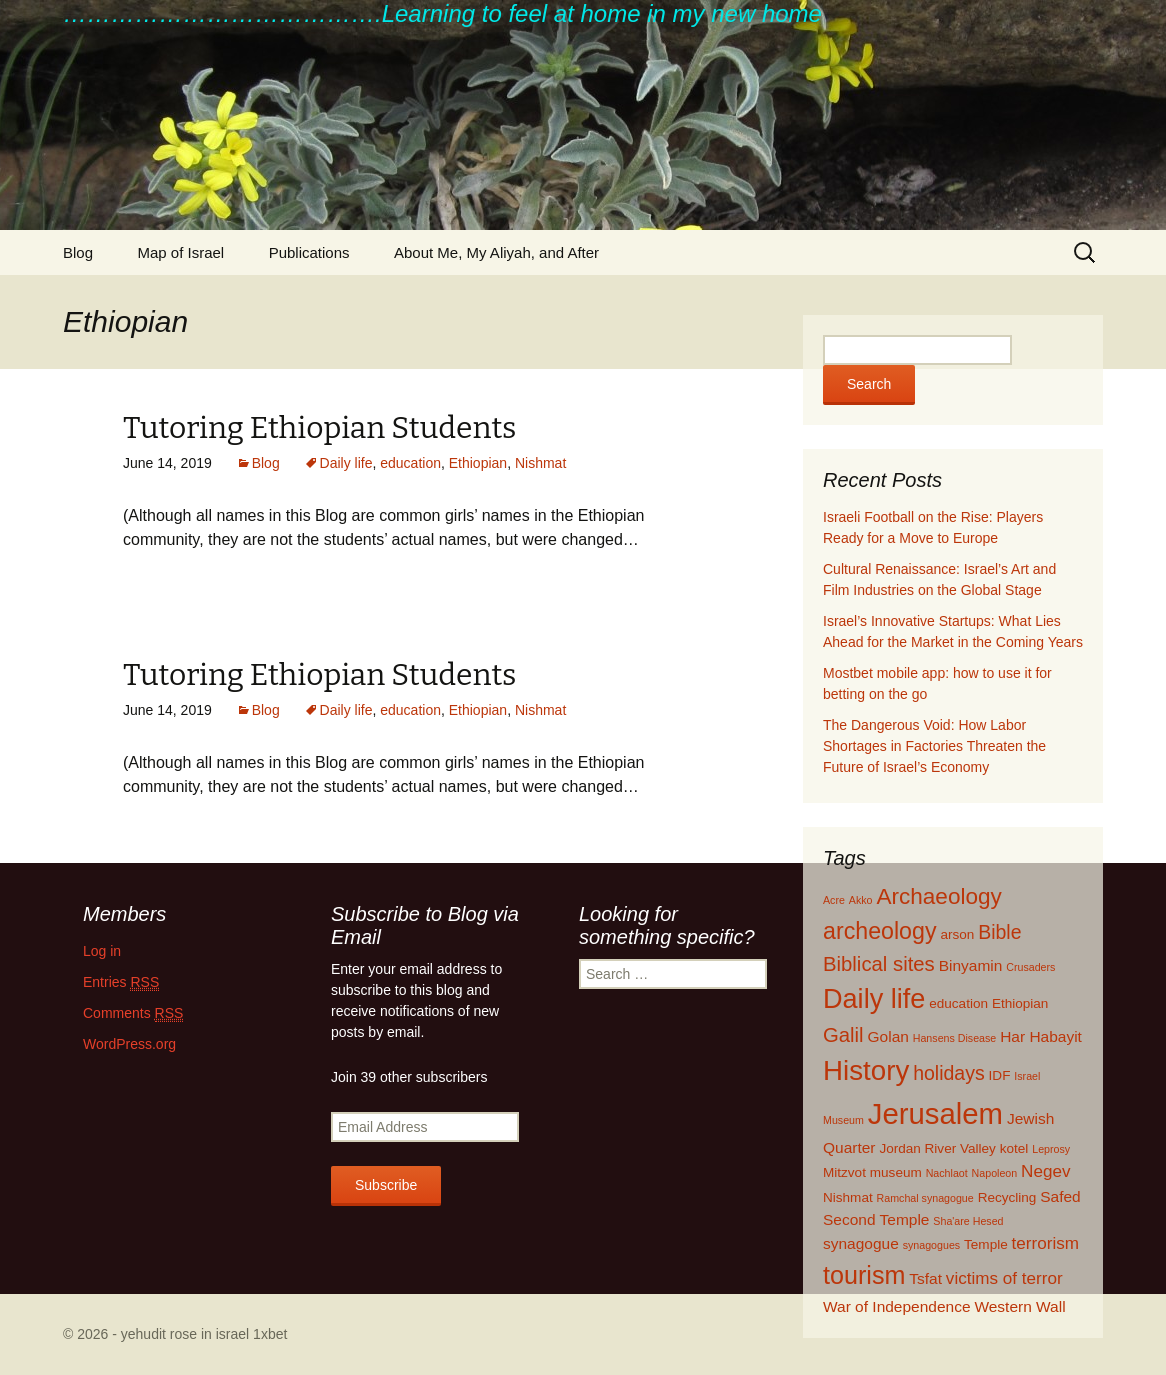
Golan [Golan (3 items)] (888, 1036)
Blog (78, 252)
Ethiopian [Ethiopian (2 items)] (1020, 1003)
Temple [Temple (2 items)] (986, 1244)
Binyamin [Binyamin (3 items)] (971, 965)
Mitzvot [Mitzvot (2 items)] (844, 1172)
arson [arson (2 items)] (957, 934)
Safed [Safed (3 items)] (1060, 1196)
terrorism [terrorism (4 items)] (1045, 1243)
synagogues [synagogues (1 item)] (931, 1245)
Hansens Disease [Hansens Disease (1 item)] (955, 1038)
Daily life (346, 463)
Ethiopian (478, 463)
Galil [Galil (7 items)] (843, 1035)
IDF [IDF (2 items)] (1000, 1075)
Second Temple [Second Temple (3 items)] (876, 1219)
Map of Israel (180, 252)
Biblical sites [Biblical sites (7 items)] (879, 964)
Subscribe (386, 1185)
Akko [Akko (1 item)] (861, 900)
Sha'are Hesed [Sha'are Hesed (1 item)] (968, 1221)
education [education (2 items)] (958, 1003)
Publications (309, 252)
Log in (102, 951)
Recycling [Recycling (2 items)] (1007, 1197)
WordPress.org (129, 1044)
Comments (133, 1013)
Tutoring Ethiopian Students (319, 428)
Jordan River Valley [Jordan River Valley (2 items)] (937, 1148)
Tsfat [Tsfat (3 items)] (925, 1278)
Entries (121, 982)
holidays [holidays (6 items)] (949, 1073)
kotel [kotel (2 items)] (1014, 1148)
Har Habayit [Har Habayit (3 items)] (1041, 1036)
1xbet (270, 1334)
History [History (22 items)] (866, 1070)
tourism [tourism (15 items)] (864, 1275)
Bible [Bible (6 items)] (999, 932)
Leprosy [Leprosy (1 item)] (1051, 1149)
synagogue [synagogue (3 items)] (861, 1243)
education (410, 463)
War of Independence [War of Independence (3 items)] (897, 1306)
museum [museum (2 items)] (896, 1172)
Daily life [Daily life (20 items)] (874, 998)
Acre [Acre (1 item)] (834, 900)
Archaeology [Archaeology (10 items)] (938, 896)
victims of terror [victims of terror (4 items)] (1004, 1278)
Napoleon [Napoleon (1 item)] (995, 1173)
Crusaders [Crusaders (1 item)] (1030, 967)
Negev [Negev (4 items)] (1045, 1171)
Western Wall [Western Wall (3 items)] (1019, 1306)
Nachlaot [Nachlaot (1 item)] (947, 1173)
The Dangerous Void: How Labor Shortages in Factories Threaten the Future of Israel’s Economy (934, 746)
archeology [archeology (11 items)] (880, 931)
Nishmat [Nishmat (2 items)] (848, 1197)
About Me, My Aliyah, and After (496, 252)
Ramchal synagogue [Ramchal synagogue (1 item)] (925, 1198)
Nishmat (540, 463)
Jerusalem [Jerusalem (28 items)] (935, 1113)
